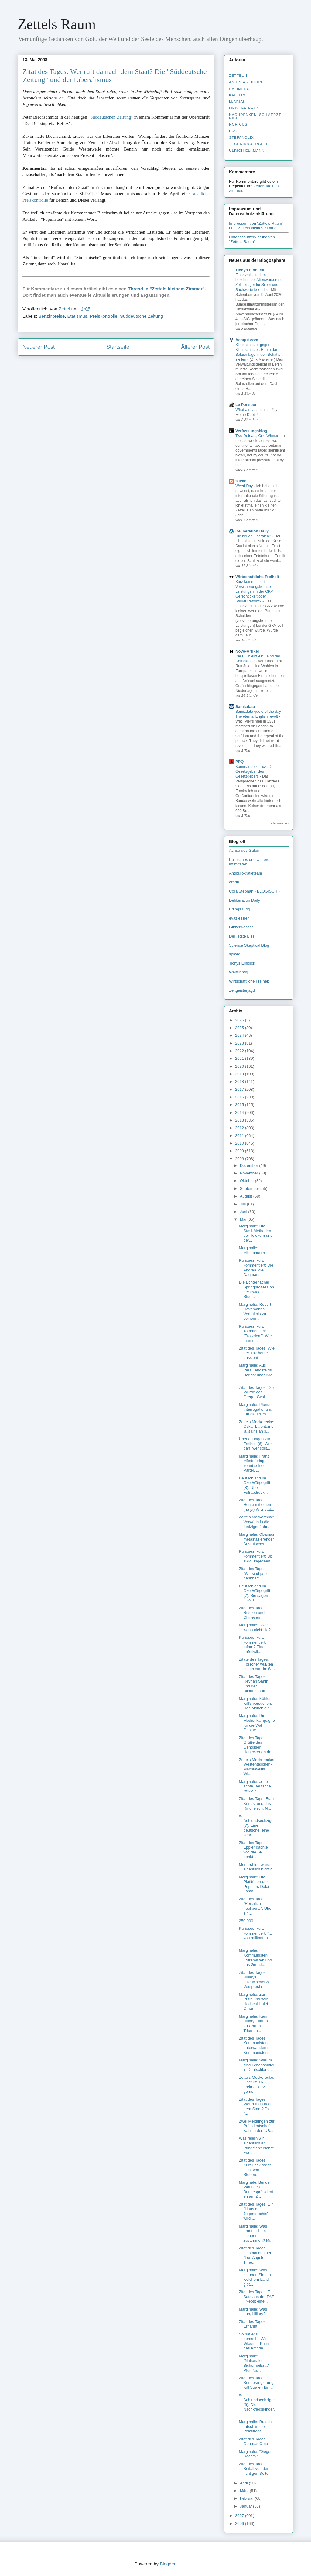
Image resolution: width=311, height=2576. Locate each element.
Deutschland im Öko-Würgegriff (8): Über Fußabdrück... (254, 1485)
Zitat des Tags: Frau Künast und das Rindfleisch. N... (256, 1803)
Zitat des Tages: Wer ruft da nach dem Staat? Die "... (255, 2106)
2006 (240, 2523)
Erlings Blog (239, 909)
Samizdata (245, 706)
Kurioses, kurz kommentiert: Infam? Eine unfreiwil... (252, 1644)
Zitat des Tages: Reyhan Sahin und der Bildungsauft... (253, 1683)
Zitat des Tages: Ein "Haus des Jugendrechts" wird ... (256, 2211)
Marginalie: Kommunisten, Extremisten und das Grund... (255, 1957)
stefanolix (241, 137)
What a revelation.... (252, 409)
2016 (240, 1097)
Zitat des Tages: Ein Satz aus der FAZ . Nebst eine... (256, 2297)
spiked (235, 954)
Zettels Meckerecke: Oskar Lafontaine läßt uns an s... (256, 1427)
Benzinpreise (52, 316)
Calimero (239, 89)
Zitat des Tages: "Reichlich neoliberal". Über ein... (255, 1906)
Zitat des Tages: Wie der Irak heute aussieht (257, 1353)
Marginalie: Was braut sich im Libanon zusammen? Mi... (256, 2233)
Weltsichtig (238, 972)
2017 (240, 1089)
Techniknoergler (249, 144)
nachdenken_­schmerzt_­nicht (256, 116)
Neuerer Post (38, 347)
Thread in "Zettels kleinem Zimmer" (166, 288)
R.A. (233, 131)
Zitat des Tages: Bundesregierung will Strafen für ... (256, 2383)
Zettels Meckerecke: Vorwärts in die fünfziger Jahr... (256, 1522)
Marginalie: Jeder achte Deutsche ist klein (255, 1786)
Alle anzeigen (280, 823)
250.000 (246, 1921)
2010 (240, 1143)
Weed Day (244, 486)
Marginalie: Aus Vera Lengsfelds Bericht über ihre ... (255, 1372)
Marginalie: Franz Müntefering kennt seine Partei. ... (254, 1463)
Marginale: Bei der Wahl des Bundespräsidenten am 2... (256, 2189)
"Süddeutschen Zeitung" (110, 117)
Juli (243, 1204)
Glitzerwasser (241, 927)
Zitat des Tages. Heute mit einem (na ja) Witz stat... (256, 1505)
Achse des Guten (244, 850)
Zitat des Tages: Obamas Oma (253, 2441)
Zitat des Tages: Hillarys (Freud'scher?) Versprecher (254, 1979)
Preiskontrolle (104, 316)
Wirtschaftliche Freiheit (257, 576)
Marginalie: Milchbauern (252, 1250)
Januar (246, 2506)
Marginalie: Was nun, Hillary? (253, 2311)
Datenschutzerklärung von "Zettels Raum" (252, 239)
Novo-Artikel (247, 651)
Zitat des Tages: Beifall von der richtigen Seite (253, 2469)
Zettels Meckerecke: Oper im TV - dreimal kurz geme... (256, 2084)
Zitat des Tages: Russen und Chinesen (253, 1613)
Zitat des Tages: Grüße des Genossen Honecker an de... (257, 1744)
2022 (240, 1051)
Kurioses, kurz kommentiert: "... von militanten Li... (255, 1935)
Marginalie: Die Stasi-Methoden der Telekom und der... (255, 1233)
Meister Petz (243, 108)
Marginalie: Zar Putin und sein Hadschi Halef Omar (253, 2001)
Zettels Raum (57, 24)
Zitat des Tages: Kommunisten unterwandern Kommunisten (253, 2045)
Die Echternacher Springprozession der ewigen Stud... (256, 1289)
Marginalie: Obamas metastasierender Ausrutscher (256, 1539)
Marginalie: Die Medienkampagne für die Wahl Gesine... (257, 1722)
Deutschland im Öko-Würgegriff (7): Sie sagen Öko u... (254, 1593)
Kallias (237, 95)
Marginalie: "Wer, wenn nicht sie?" (255, 1627)
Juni (244, 1211)
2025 (240, 1027)
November (249, 1173)
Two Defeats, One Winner (257, 436)
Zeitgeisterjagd (242, 990)
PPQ (239, 761)
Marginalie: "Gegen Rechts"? (255, 2454)
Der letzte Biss (242, 936)
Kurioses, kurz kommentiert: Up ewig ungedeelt (255, 1556)
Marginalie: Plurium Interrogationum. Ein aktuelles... (255, 1409)
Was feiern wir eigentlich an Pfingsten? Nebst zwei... (256, 2145)
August (246, 1196)
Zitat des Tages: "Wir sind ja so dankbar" (253, 1573)
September (250, 1188)
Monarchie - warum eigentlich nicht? (255, 1867)
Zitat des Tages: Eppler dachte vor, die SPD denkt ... (253, 1849)
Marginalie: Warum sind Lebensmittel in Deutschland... (256, 2065)
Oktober (247, 1180)
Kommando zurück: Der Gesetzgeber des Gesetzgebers (255, 771)
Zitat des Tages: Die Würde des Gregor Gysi (256, 1392)
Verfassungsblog (251, 430)
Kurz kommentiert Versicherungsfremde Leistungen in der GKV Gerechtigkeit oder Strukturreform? (254, 591)
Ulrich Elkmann (247, 150)
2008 (240, 1158)
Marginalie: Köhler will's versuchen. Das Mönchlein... (256, 1703)
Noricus (238, 124)
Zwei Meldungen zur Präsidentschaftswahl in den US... (256, 2126)
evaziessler (239, 918)
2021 (240, 1058)
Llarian (237, 101)
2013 (240, 1120)
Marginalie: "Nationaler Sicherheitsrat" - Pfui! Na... (255, 2363)
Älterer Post (195, 347)
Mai (244, 1219)
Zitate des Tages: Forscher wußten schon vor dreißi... (257, 1664)
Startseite (117, 347)
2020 (240, 1066)
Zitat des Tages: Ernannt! (253, 2324)
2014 (240, 1112)
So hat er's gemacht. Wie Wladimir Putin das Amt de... (254, 2341)
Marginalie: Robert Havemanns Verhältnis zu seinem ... (255, 1311)
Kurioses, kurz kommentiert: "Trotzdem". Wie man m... (255, 1333)
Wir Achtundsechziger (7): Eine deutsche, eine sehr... (257, 1825)
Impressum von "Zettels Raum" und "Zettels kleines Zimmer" (256, 225)
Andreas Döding (247, 82)
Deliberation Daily (252, 531)
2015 (240, 1104)
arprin (234, 882)
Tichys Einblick (249, 270)
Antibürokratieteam (245, 873)
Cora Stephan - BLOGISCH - (254, 891)
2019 (240, 1074)
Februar (247, 2498)
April (244, 2483)
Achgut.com (246, 340)
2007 (240, 2515)
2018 (240, 1081)
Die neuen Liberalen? (253, 536)
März (245, 2490)
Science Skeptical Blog (249, 945)
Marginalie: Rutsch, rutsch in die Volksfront (255, 2426)
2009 (240, 1151)
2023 (240, 1043)
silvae (240, 481)
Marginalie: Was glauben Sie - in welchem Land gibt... (255, 2277)
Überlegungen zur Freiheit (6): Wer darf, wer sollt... (255, 1444)
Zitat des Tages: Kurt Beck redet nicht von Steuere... (255, 2167)
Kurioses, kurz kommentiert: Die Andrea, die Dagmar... (256, 1267)
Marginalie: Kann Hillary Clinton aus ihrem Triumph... (253, 2023)
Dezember (249, 1165)
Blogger (167, 2563)
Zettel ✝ (238, 75)
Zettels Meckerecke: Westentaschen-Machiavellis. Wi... (256, 1766)
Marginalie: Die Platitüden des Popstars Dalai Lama (254, 1884)
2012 (240, 1127)
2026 (240, 1020)
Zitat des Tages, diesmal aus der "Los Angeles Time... (255, 2255)
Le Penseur (246, 404)
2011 (240, 1135)
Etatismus (77, 316)
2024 (240, 1035)
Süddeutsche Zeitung (141, 316)
